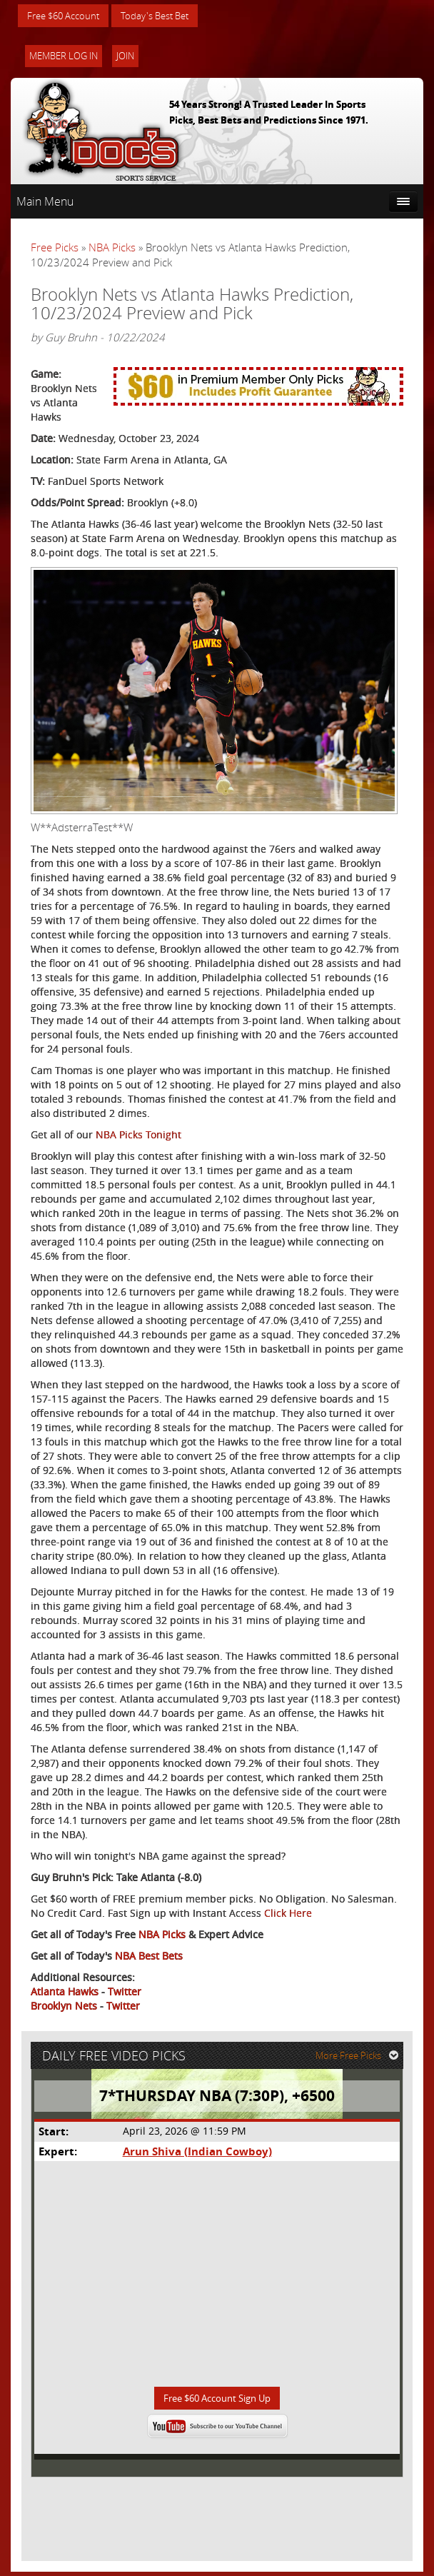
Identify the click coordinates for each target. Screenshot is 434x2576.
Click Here (288, 1914)
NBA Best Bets (149, 1957)
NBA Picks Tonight (138, 1136)
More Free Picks (359, 2059)
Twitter (124, 1993)
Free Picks (55, 248)
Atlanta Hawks (65, 1993)
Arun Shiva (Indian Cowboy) (196, 2154)
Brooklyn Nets (64, 2007)
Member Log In (63, 57)
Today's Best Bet (165, 16)
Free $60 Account (66, 16)
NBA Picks (112, 248)
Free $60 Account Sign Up (217, 2402)
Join (125, 57)
